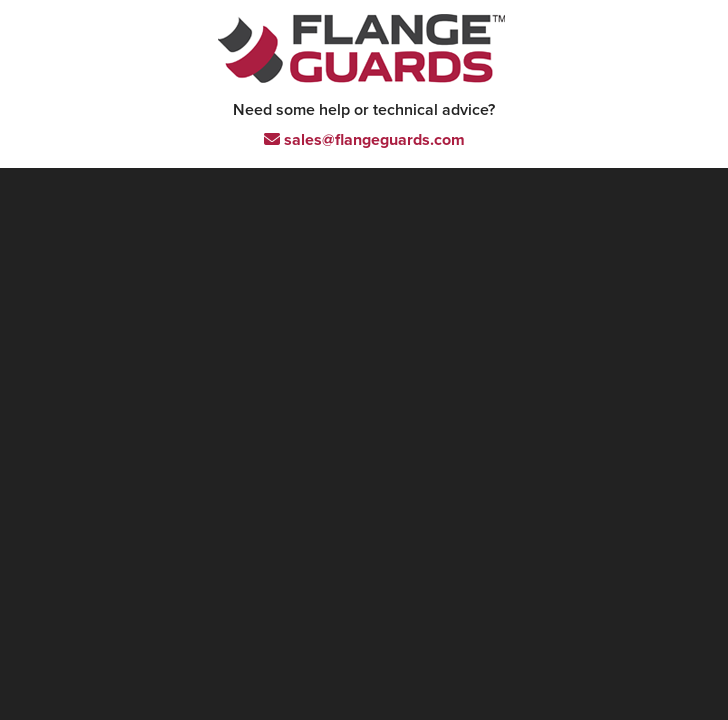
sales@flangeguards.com (364, 140)
